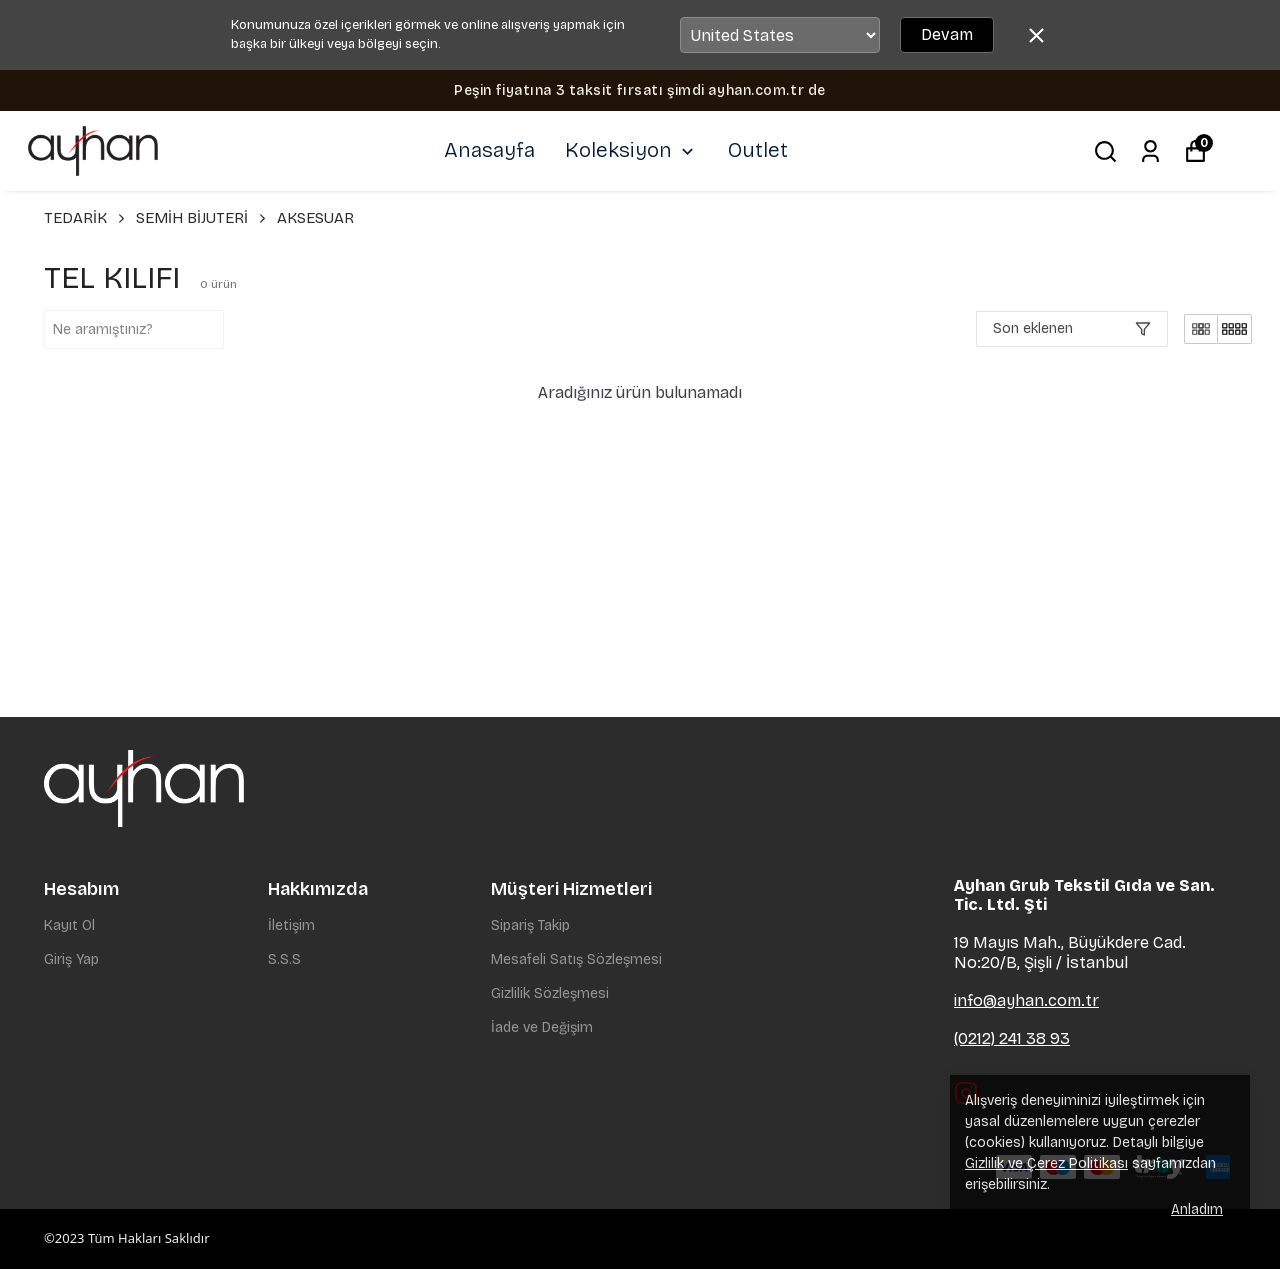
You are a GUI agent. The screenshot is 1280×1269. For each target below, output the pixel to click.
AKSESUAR (315, 218)
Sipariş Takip (530, 925)
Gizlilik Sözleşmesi (550, 993)
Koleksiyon (631, 150)
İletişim (291, 925)
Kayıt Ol (69, 925)
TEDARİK (86, 218)
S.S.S (284, 959)
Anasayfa (489, 150)
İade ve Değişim (542, 1027)
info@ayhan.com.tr (1026, 1000)
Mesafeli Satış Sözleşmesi (576, 959)
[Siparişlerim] (1150, 151)
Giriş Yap (71, 959)
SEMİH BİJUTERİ (202, 218)
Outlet (758, 150)
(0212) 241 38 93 (1012, 1038)
